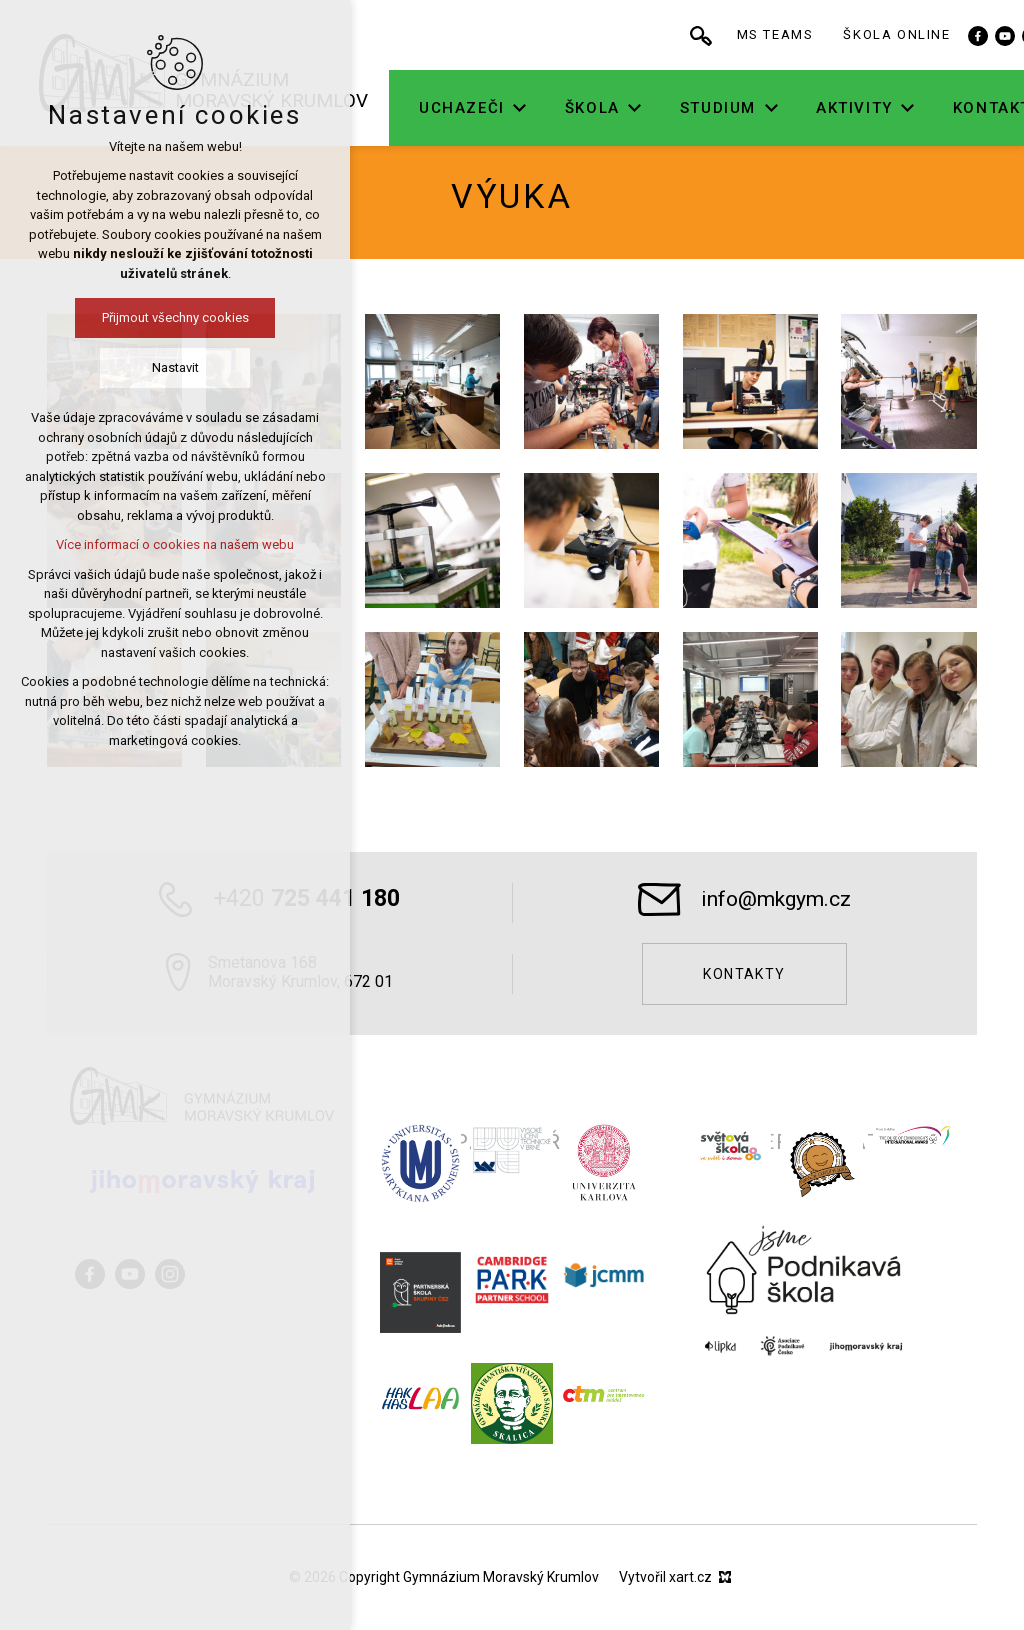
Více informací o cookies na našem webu (134, 544)
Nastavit (133, 367)
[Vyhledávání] (745, 35)
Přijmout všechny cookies (133, 317)
